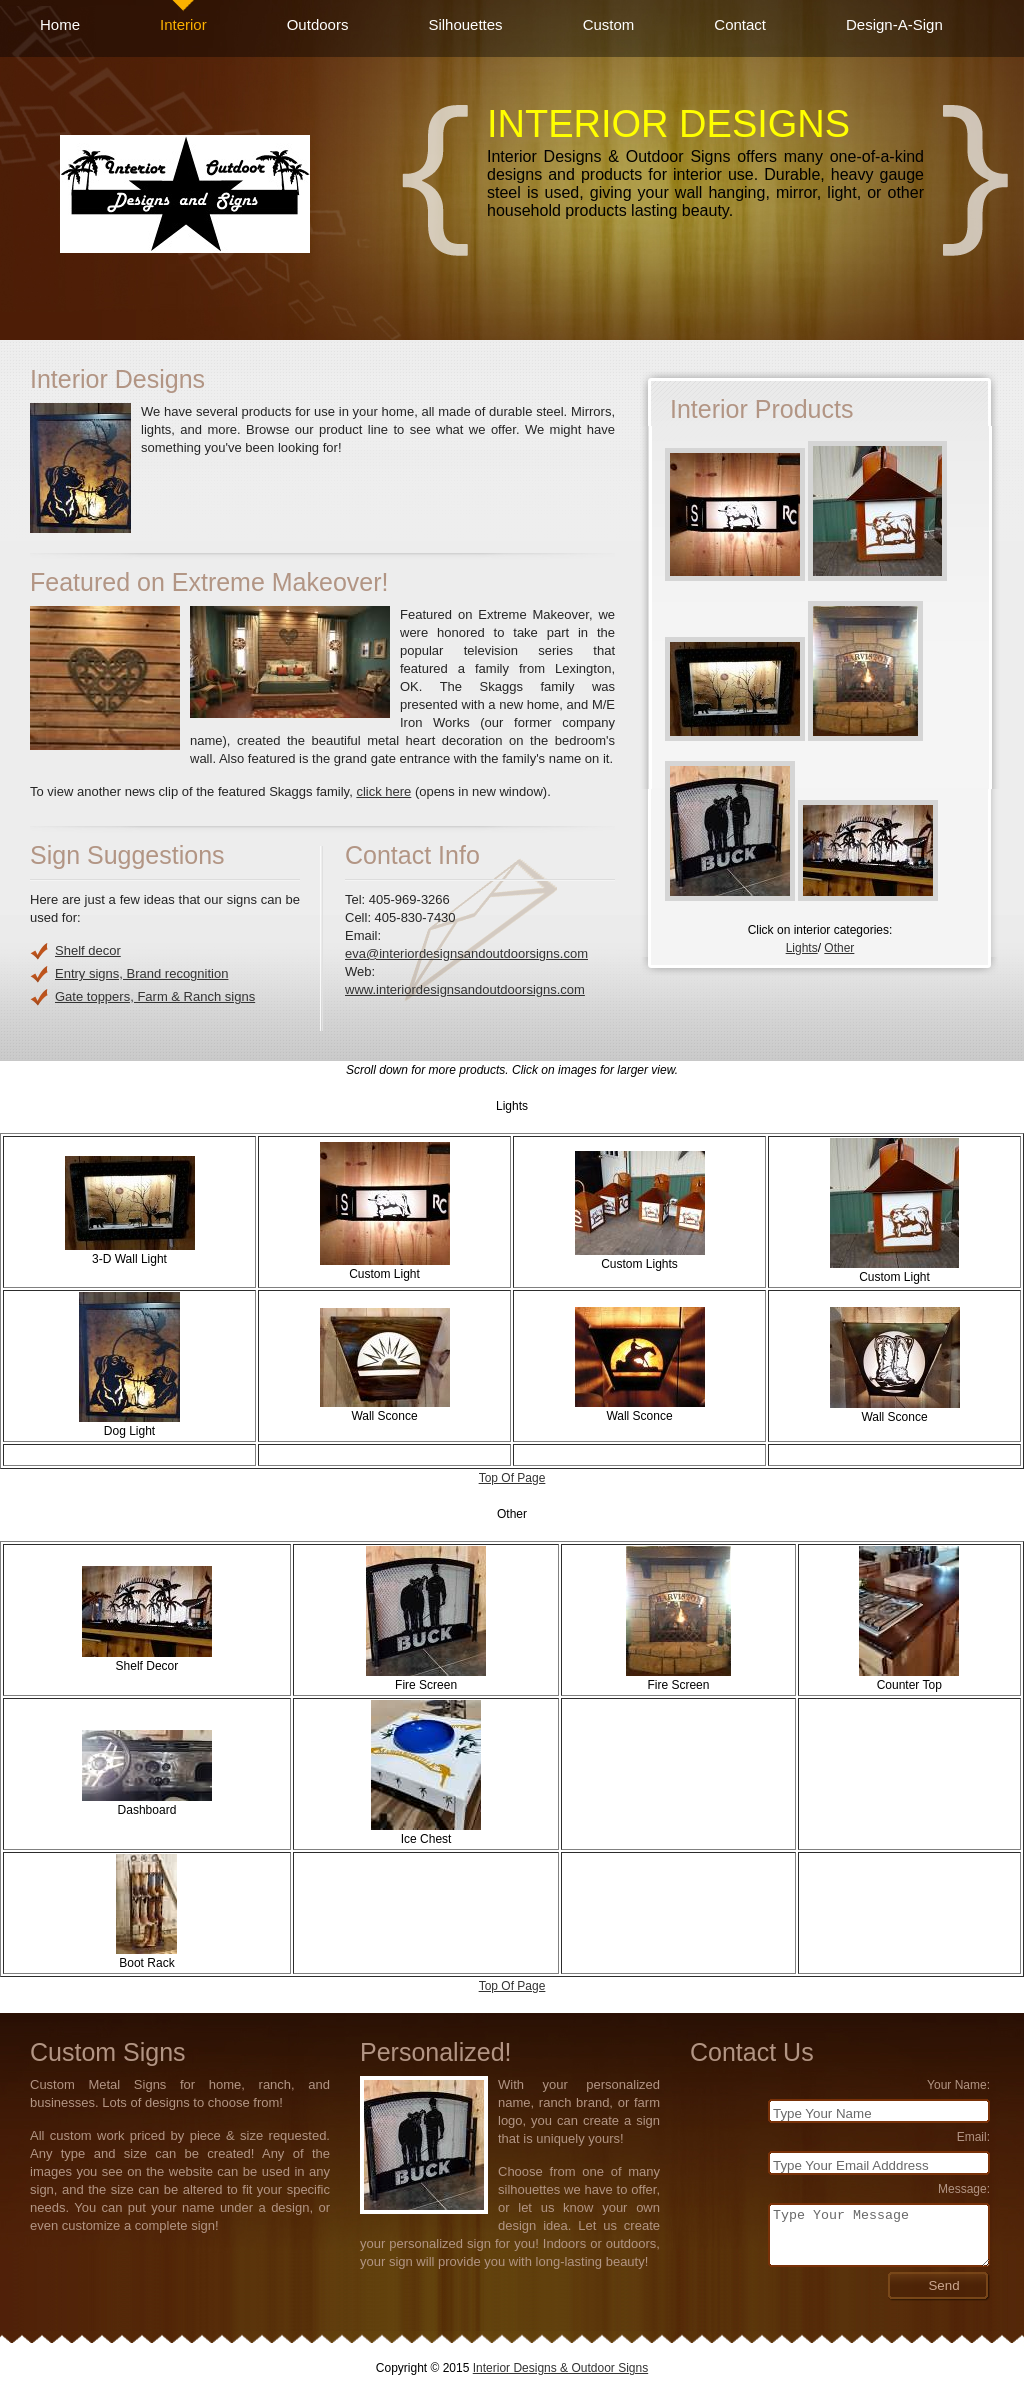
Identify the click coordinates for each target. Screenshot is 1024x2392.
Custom (609, 24)
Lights (802, 948)
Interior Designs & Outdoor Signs (560, 2368)
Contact (740, 24)
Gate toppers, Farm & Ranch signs (155, 996)
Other (839, 948)
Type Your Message (879, 2235)
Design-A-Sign (894, 24)
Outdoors (318, 24)
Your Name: (958, 2085)
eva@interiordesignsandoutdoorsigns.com (466, 953)
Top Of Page (512, 1478)
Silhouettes (465, 24)
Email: (973, 2137)
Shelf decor (88, 950)
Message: (964, 2189)
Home (60, 24)
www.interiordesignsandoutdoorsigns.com (465, 989)
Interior (183, 24)
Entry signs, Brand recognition (141, 973)
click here (383, 791)
